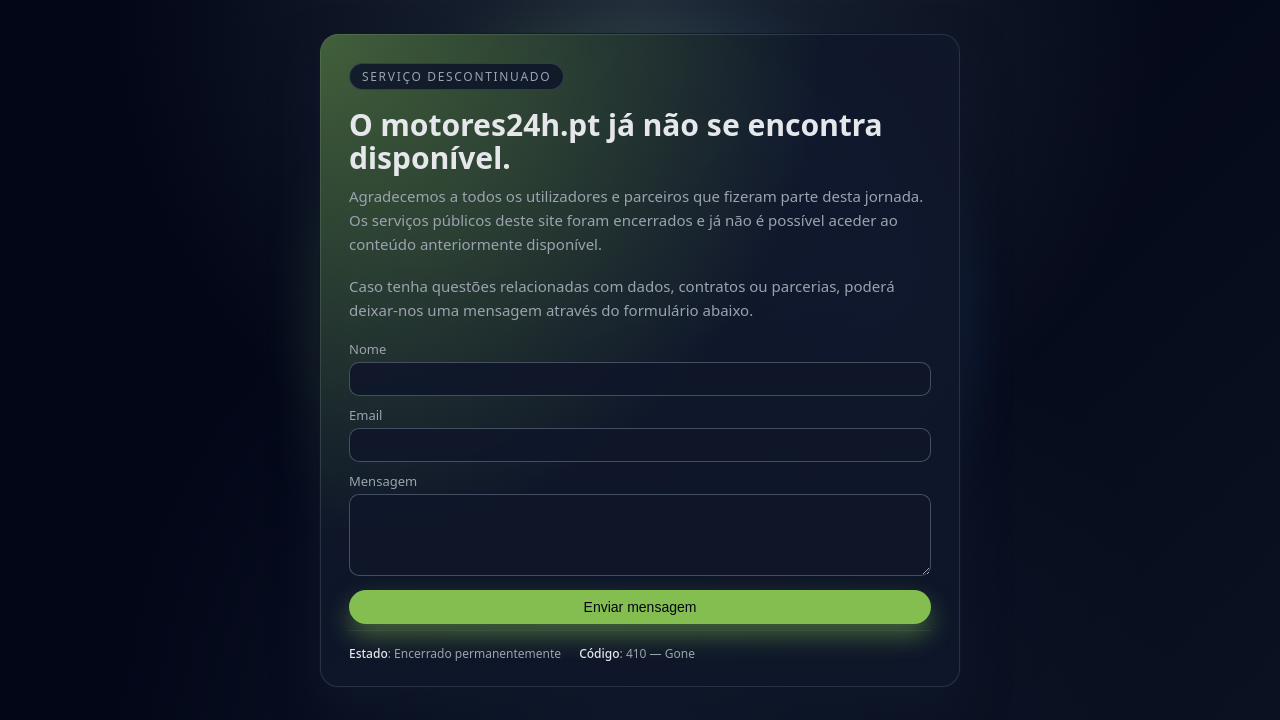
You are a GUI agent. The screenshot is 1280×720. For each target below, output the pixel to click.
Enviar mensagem (640, 613)
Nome (367, 343)
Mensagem (383, 475)
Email (365, 409)
